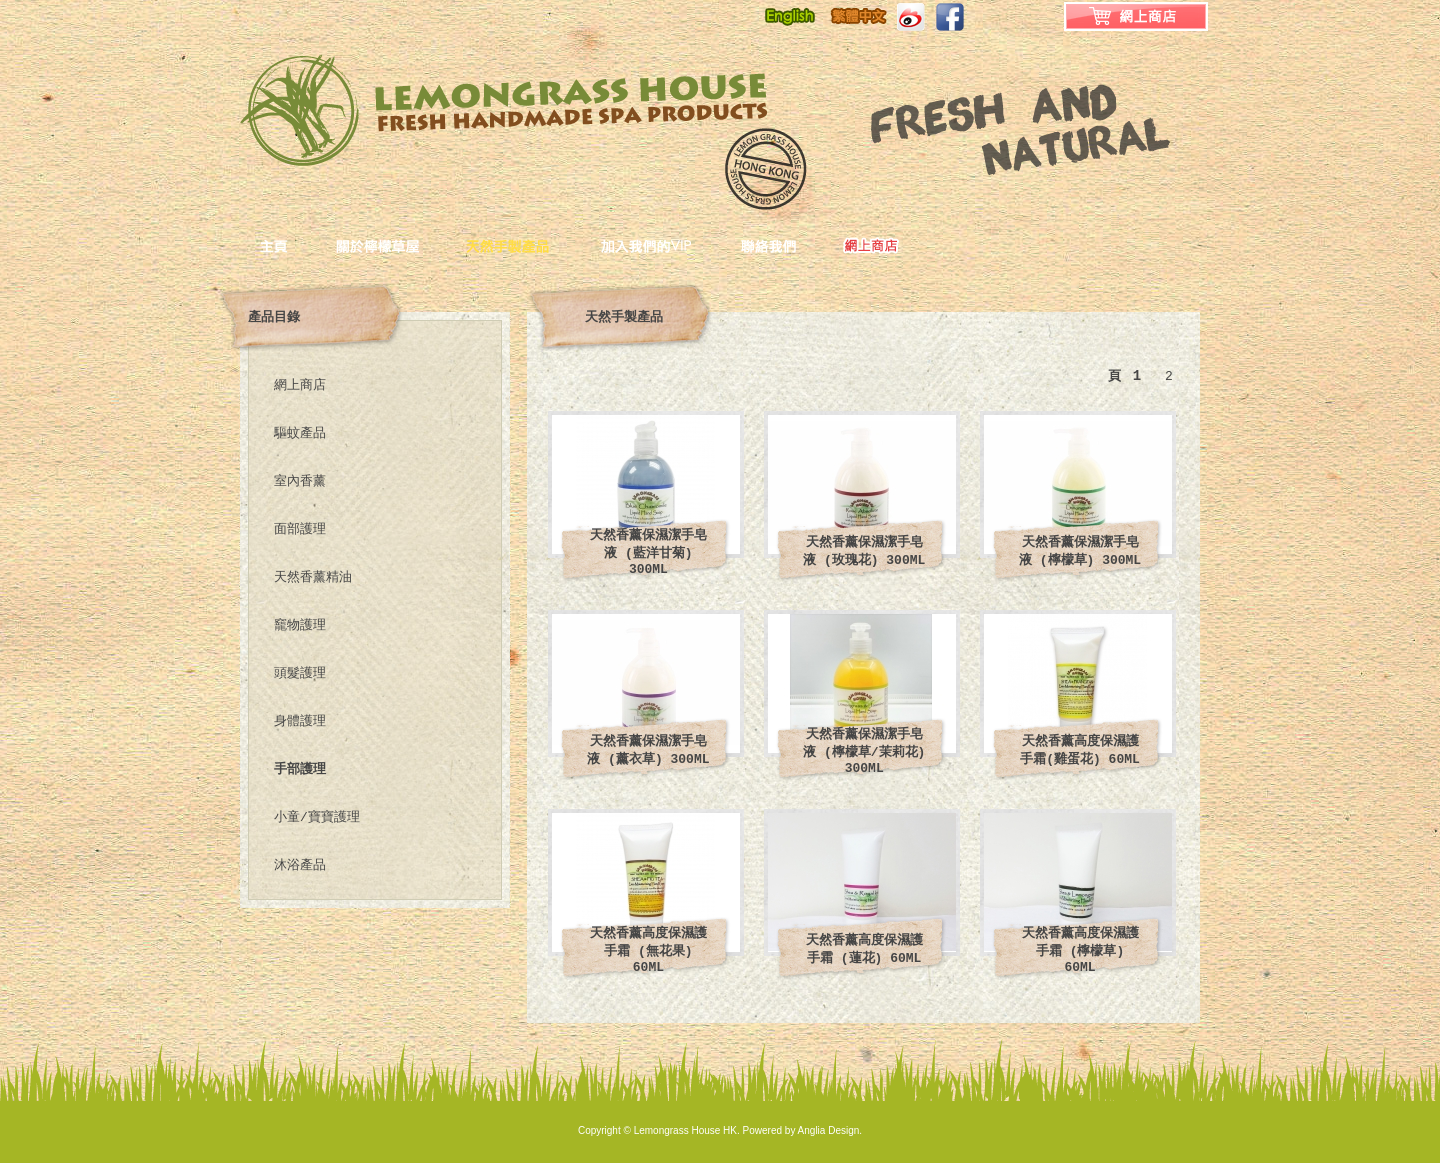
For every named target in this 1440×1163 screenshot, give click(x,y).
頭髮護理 (300, 673)
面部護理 (300, 529)
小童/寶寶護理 (317, 817)
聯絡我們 (792, 245)
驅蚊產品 (300, 433)
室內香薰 (300, 481)
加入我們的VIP (671, 245)
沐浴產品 (300, 865)
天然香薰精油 (313, 577)
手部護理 (300, 769)
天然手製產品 (533, 245)
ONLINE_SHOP (872, 245)
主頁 (298, 245)
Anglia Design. (830, 1130)
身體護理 (300, 721)
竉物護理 (300, 625)
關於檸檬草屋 (401, 245)
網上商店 (300, 385)
